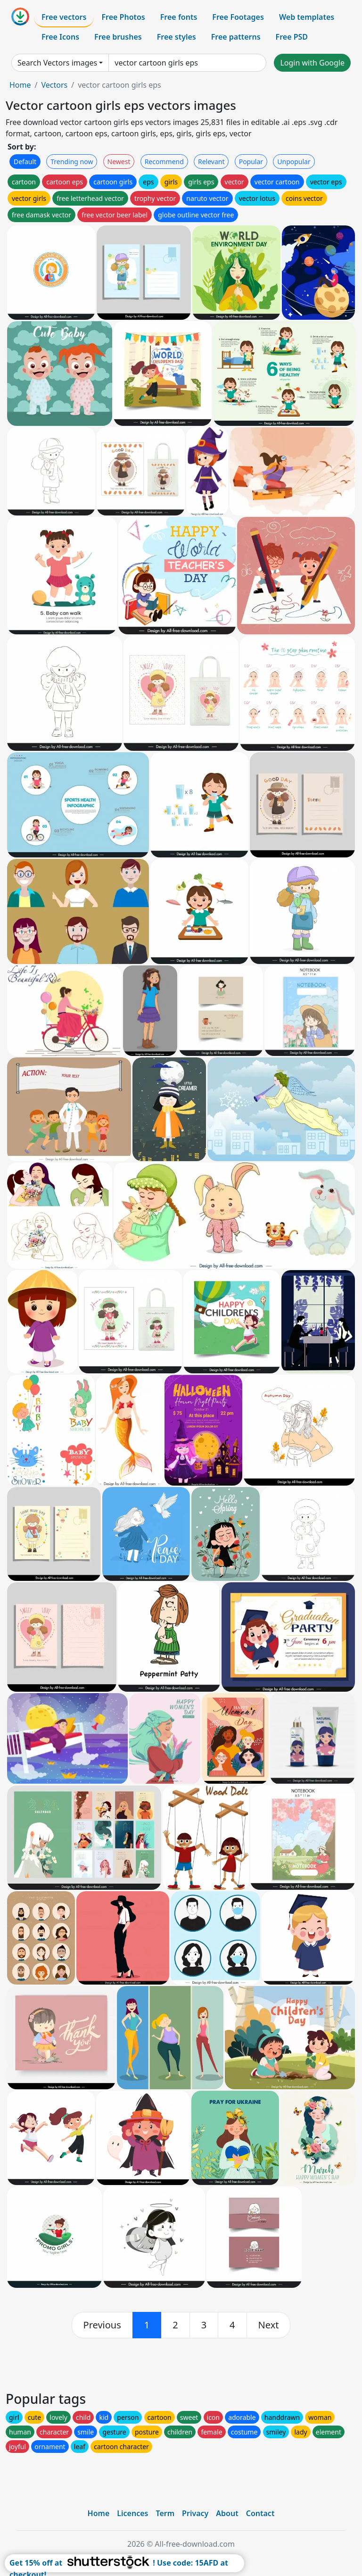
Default (25, 161)
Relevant (211, 161)
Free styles (176, 37)
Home (20, 85)
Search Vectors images (57, 63)
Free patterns (236, 37)
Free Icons (60, 37)
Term (165, 2513)
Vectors (54, 85)
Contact (260, 2513)
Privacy (195, 2513)
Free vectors (63, 17)
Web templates (306, 17)
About (227, 2513)
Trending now (71, 161)
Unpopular (293, 161)
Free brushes (118, 37)
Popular (251, 161)
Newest (119, 161)
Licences (132, 2513)
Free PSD (292, 37)
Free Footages (238, 17)
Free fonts (178, 17)
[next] (269, 2325)
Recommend (164, 161)
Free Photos (123, 17)
